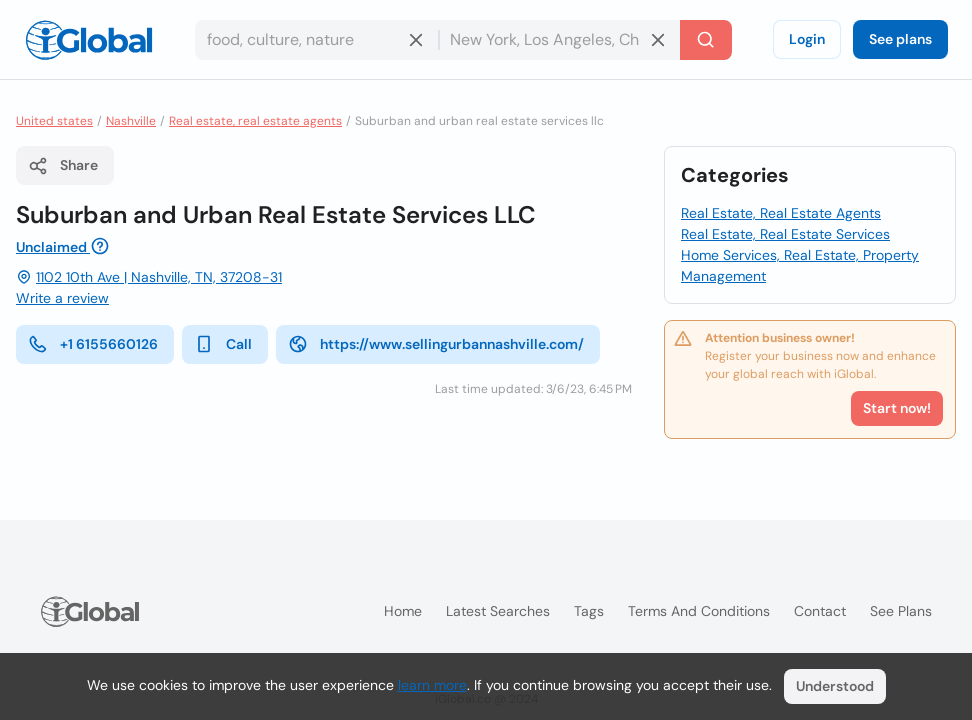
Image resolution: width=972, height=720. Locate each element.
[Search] (706, 40)
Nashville (131, 121)
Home (403, 611)
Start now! (897, 408)
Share (63, 166)
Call (223, 344)
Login (807, 39)
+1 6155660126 (93, 344)
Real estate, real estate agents (255, 121)
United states (54, 121)
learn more (432, 685)
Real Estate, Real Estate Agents (781, 213)
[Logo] (89, 40)
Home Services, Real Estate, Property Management (800, 265)
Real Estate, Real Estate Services (785, 234)
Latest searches (498, 611)
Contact (820, 611)
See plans (900, 39)
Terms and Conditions (699, 611)
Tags (589, 611)
